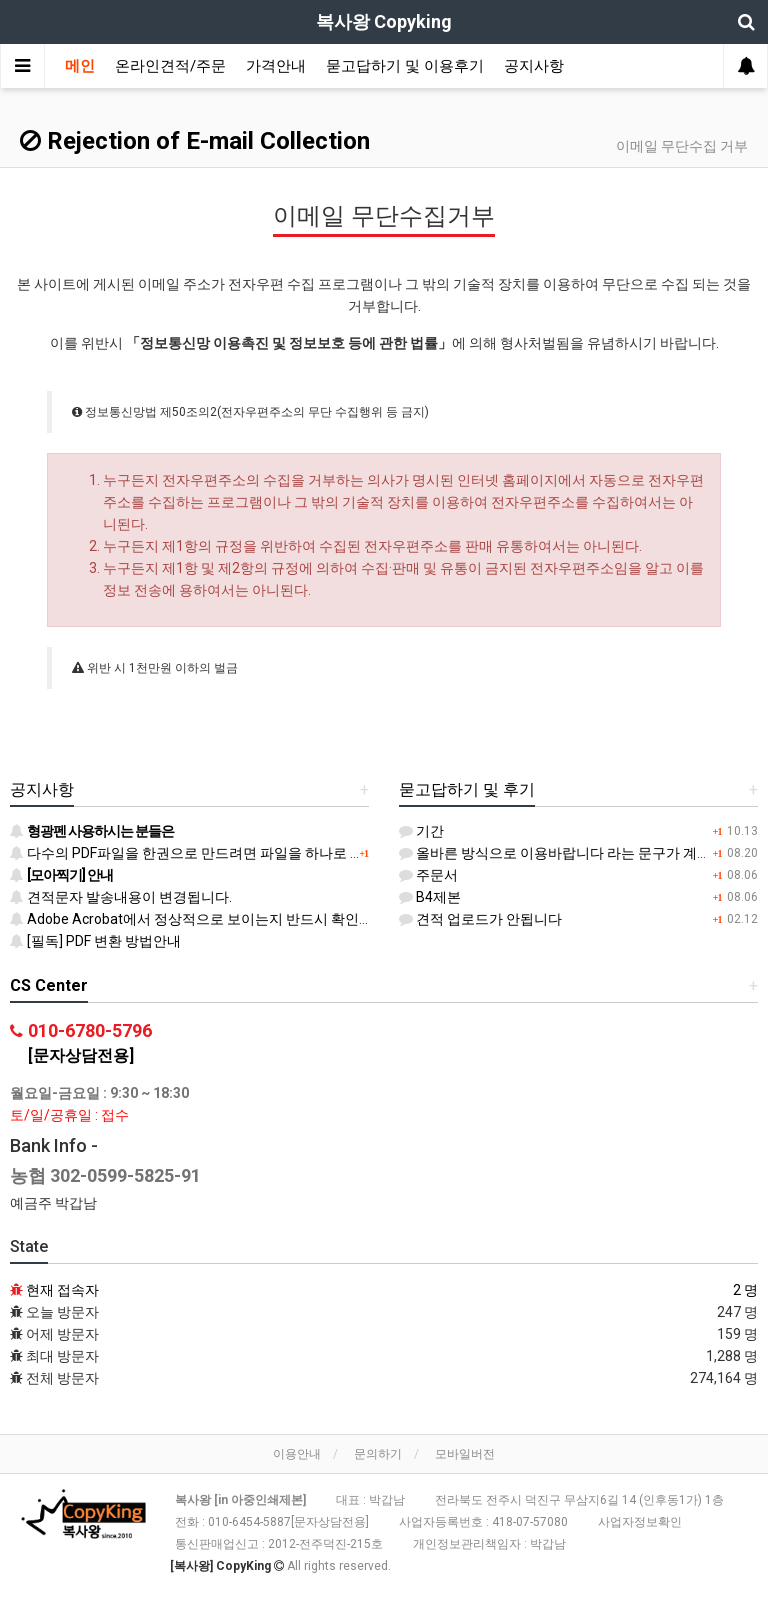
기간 (421, 831)
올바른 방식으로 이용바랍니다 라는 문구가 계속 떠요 (570, 853)
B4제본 (430, 897)
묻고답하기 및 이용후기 (405, 66)
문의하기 (378, 1454)
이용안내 (297, 1454)
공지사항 (534, 66)
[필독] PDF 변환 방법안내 (95, 941)
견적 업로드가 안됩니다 (480, 919)
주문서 (428, 875)
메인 (80, 66)
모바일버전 (465, 1454)
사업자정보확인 (640, 1522)
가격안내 (276, 66)
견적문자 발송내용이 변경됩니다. (121, 897)
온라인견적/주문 (170, 66)
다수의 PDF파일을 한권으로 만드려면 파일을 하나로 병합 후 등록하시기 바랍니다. (270, 853)
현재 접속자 (62, 1290)
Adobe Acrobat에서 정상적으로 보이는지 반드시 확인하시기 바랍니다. (236, 919)
